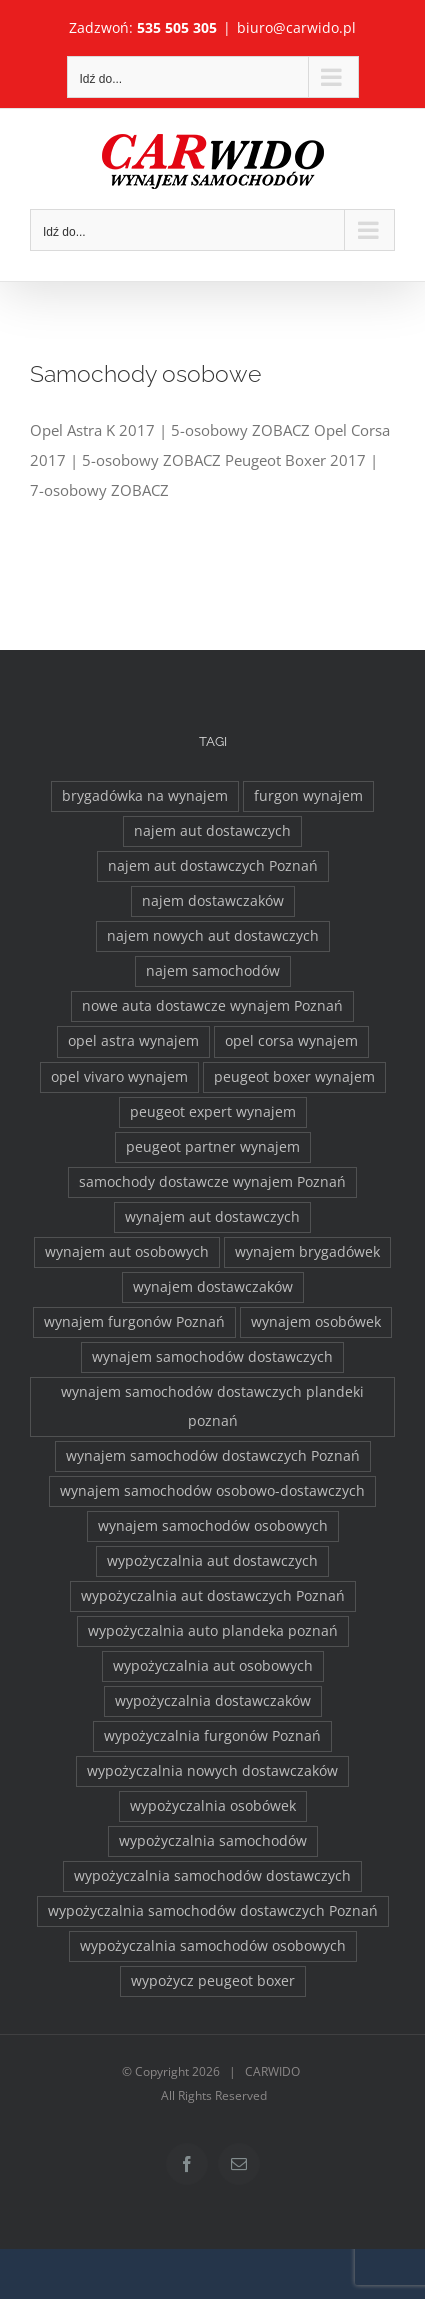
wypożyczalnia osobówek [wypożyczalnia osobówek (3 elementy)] (213, 1806)
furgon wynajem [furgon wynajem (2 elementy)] (308, 796)
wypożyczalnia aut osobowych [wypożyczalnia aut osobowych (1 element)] (213, 1666)
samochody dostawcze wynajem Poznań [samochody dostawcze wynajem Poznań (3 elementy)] (212, 1182)
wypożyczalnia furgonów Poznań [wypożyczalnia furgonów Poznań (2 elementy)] (212, 1736)
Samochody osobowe (145, 373)
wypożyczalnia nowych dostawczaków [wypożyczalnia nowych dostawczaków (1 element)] (212, 1771)
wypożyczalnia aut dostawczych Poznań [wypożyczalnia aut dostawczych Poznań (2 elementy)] (213, 1596)
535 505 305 (177, 27)
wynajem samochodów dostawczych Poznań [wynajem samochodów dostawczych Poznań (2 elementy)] (213, 1456)
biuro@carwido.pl (296, 27)
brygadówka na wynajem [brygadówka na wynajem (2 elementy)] (145, 796)
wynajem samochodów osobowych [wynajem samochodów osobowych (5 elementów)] (213, 1526)
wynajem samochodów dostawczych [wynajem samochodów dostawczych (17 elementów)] (212, 1357)
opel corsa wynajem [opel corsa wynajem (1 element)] (291, 1041)
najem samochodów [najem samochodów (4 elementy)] (213, 971)
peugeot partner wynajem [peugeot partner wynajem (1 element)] (213, 1147)
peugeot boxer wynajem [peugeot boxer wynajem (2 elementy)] (294, 1077)
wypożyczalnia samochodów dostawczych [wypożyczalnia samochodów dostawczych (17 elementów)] (212, 1876)
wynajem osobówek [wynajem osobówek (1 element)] (316, 1322)
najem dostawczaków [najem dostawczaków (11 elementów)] (213, 901)
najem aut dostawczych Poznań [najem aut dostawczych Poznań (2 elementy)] (213, 866)
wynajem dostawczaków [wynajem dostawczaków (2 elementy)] (213, 1287)
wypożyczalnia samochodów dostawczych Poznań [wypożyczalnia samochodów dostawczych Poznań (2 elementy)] (213, 1911)
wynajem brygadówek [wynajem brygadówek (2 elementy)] (307, 1252)
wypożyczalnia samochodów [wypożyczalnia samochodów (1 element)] (213, 1841)
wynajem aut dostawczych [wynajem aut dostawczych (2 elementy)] (212, 1217)
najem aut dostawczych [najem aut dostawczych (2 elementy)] (212, 831)
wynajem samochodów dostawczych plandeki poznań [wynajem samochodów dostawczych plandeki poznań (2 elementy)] (212, 1406)
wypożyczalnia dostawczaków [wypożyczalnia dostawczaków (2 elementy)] (213, 1701)
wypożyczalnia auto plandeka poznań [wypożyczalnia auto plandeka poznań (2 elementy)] (213, 1631)
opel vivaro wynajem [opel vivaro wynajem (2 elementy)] (119, 1077)
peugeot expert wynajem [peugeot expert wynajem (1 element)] (213, 1112)
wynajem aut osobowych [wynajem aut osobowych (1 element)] (127, 1252)
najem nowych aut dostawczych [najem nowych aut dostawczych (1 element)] (213, 936)
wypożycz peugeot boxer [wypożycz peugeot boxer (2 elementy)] (213, 1981)
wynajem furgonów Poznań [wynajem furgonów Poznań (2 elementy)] (134, 1322)
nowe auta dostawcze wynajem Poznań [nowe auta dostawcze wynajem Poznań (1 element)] (212, 1006)
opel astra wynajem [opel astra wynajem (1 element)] (133, 1041)
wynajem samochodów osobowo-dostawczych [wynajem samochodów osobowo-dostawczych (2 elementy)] (212, 1491)
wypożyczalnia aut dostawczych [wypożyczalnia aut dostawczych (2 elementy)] (212, 1561)
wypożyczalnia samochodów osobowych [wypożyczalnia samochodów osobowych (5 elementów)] (213, 1946)
